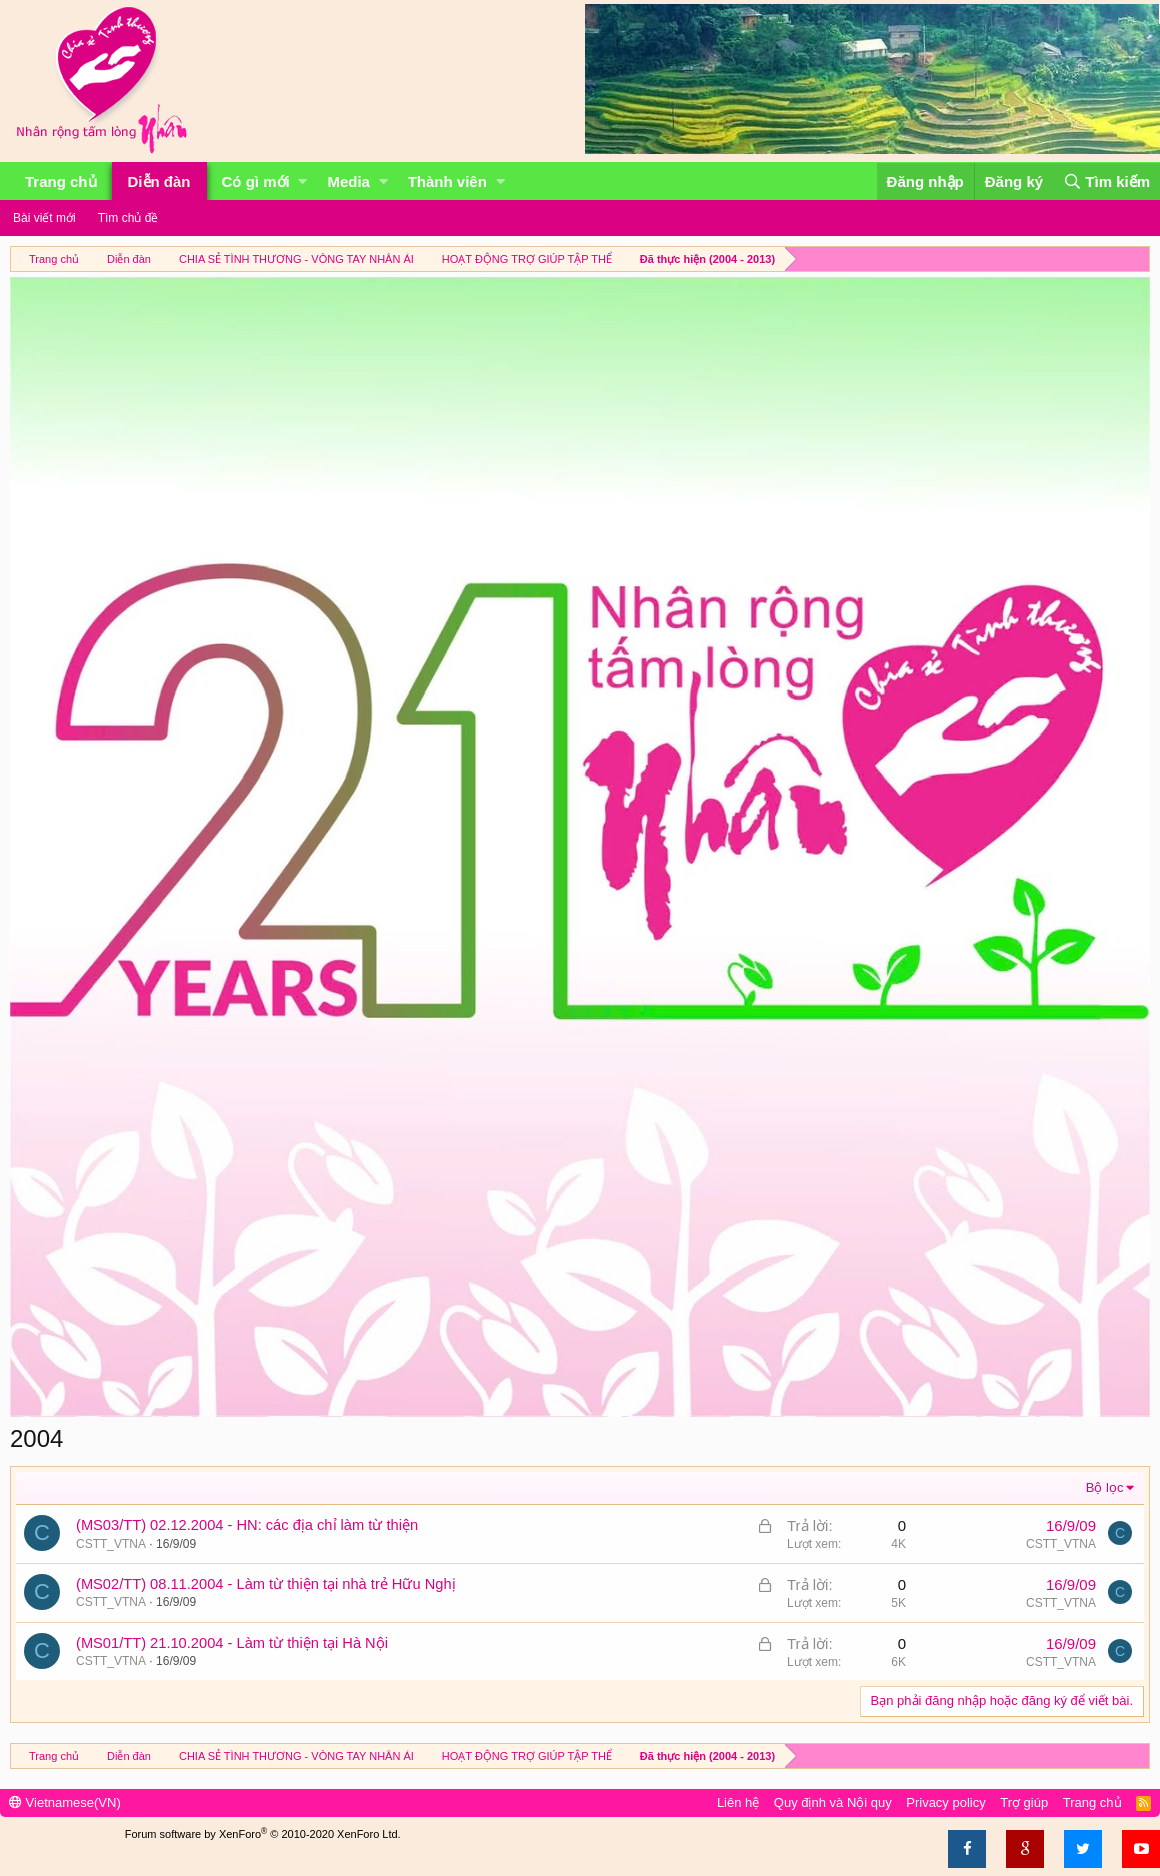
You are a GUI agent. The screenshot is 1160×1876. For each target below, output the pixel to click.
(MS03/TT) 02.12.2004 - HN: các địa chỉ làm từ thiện (247, 1525)
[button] (302, 181)
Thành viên (447, 181)
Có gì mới (256, 181)
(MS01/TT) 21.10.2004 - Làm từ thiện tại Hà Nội (232, 1643)
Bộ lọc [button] (1105, 1487)
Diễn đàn (159, 181)
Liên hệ (738, 1802)
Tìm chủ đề (128, 218)
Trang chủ (61, 181)
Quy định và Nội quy (833, 1802)
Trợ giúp (1024, 1802)
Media (348, 181)
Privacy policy (945, 1802)
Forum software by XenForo (263, 1834)
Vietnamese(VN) (65, 1802)
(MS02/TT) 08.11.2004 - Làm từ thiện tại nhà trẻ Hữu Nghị (266, 1584)
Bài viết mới (44, 218)
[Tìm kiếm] (1106, 181)
